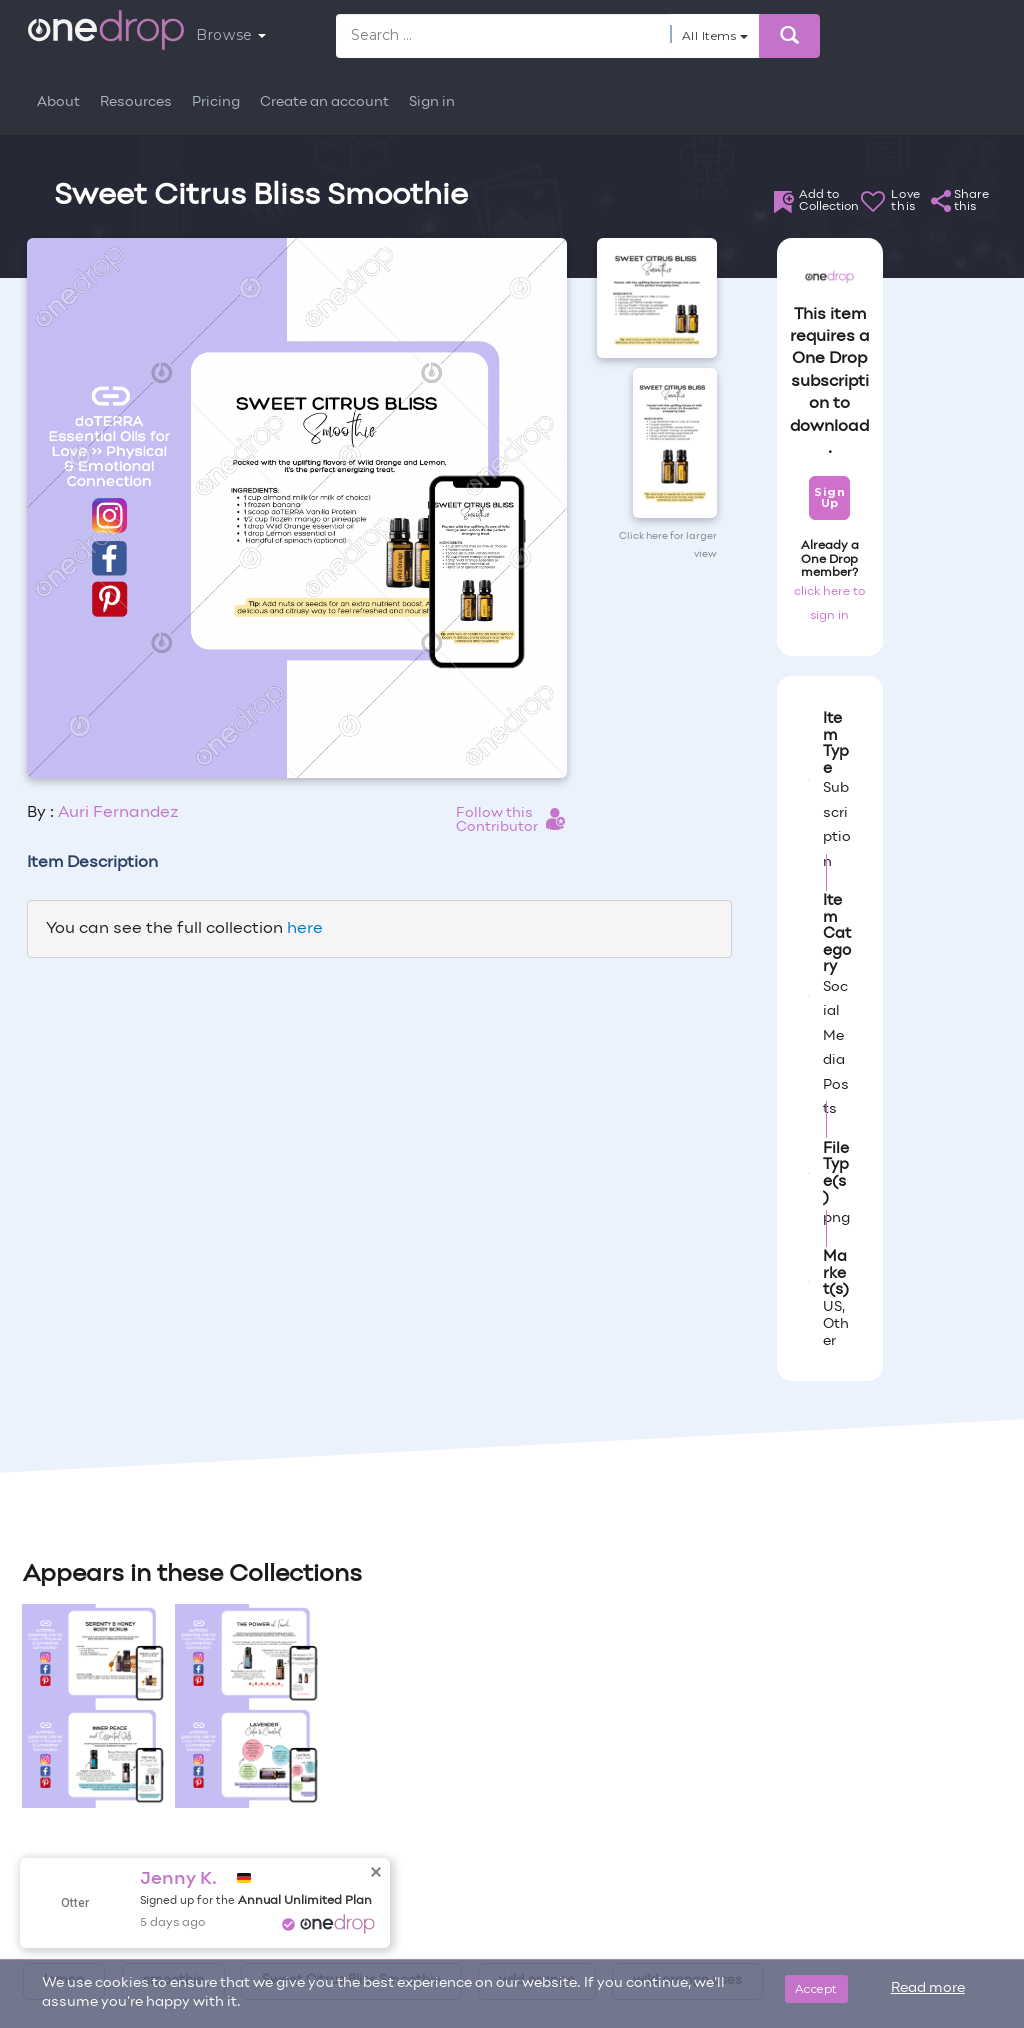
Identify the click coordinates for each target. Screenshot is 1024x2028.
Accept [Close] (816, 1988)
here (305, 929)
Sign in (432, 102)
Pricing (216, 102)
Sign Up (829, 497)
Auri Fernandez (118, 813)
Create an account (324, 102)
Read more (928, 1988)
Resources (136, 102)
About (58, 102)
